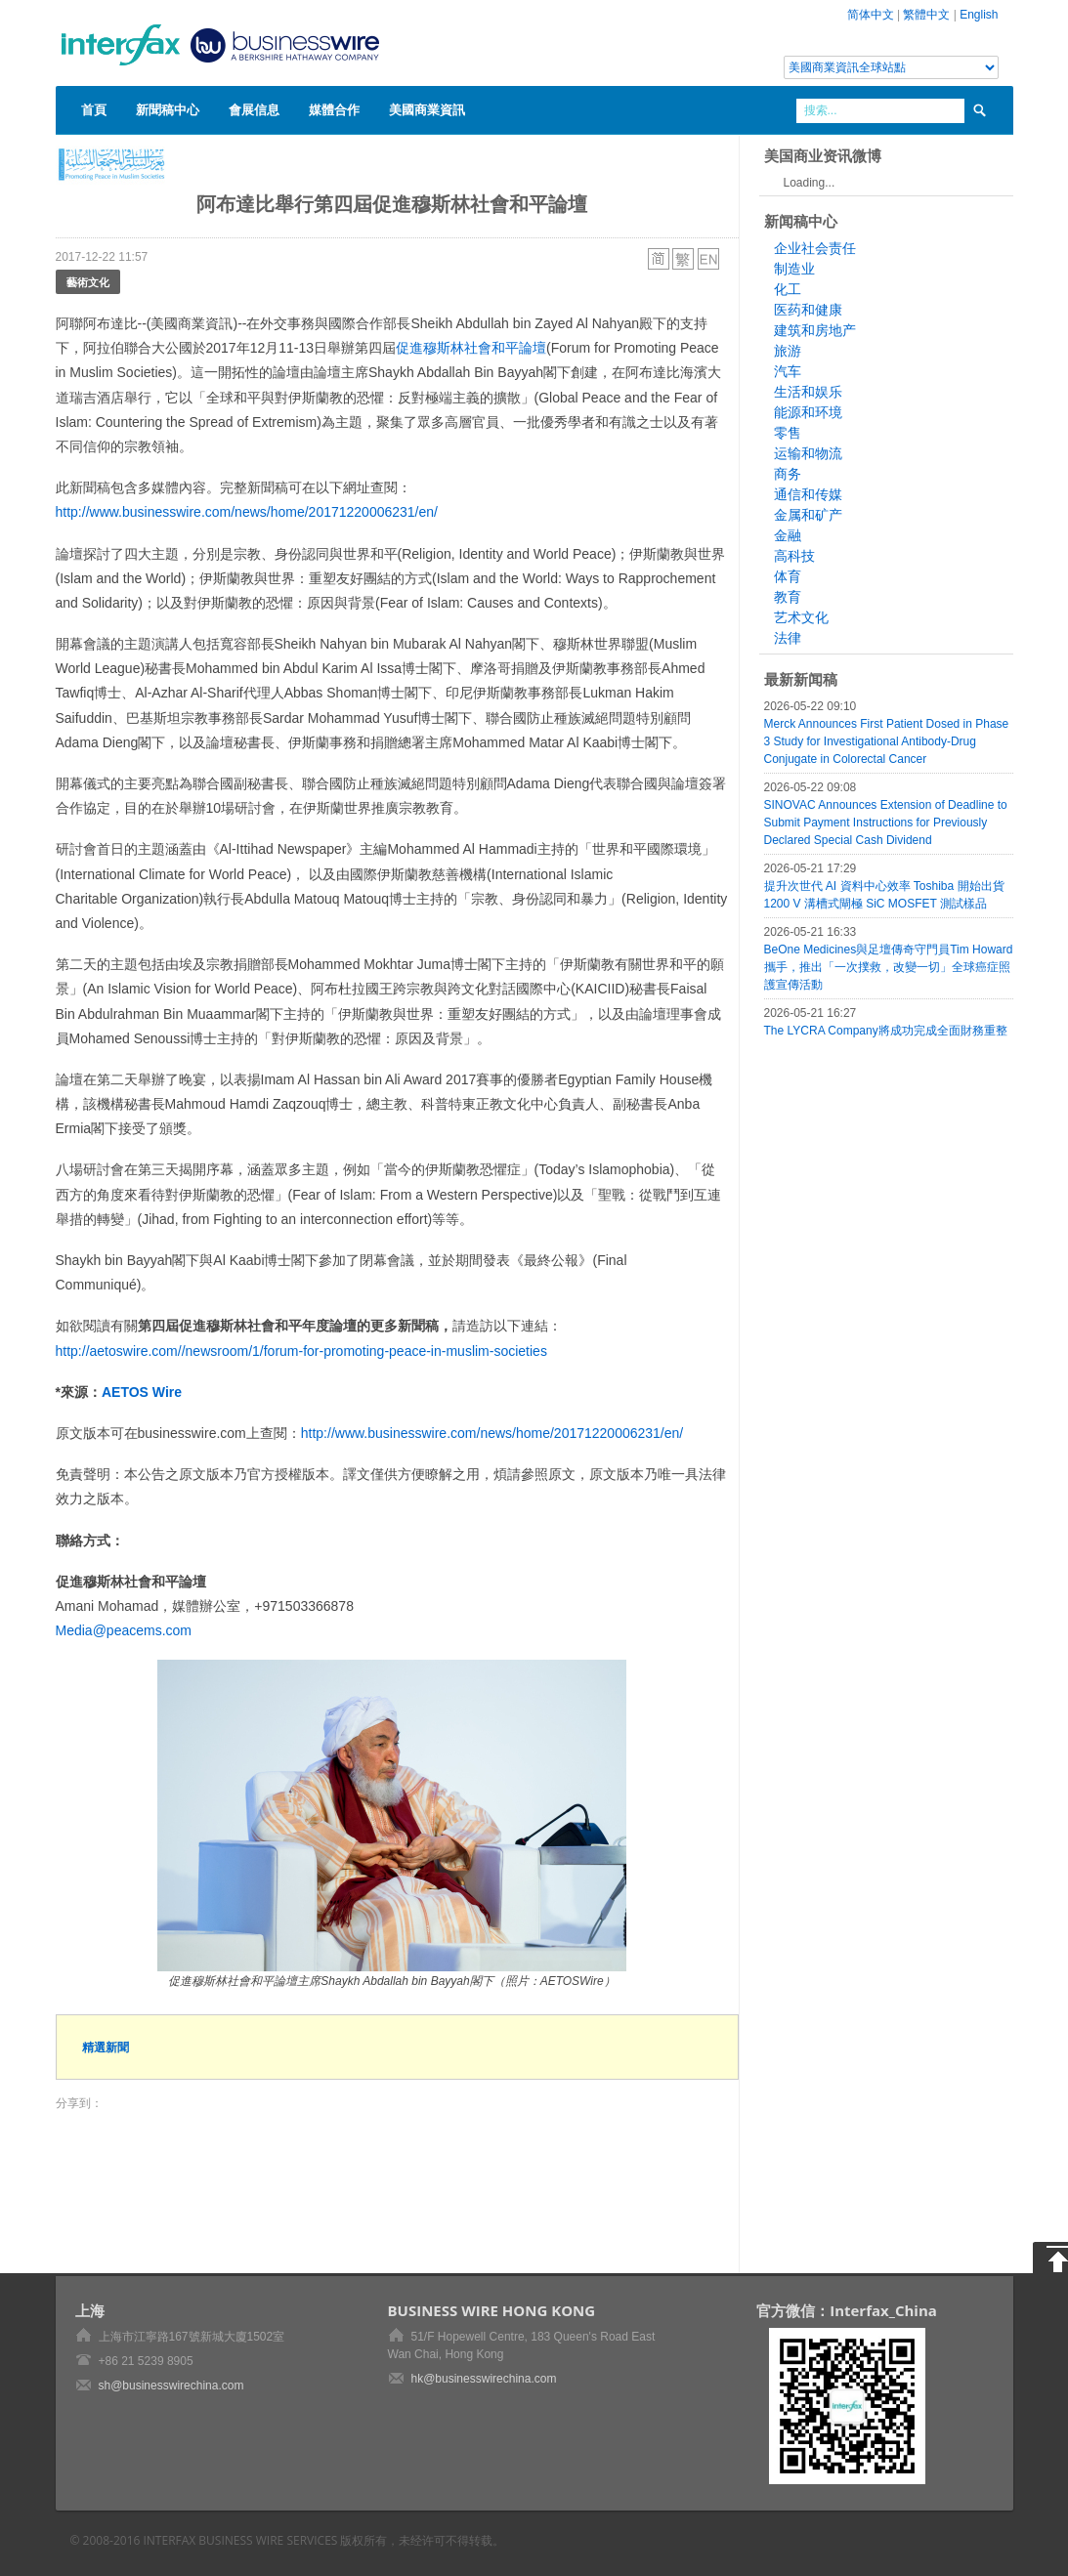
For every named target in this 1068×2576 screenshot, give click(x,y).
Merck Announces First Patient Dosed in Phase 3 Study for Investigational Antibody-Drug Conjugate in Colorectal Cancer (886, 741)
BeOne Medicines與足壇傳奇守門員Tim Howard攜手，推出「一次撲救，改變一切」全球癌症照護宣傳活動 (888, 967)
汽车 (787, 371)
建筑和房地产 (815, 330)
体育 (787, 576)
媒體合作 (334, 109)
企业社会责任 (815, 248)
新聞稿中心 (167, 109)
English (979, 14)
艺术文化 (801, 617)
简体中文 (870, 14)
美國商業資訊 (427, 109)
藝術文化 (87, 281)
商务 (787, 474)
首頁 (94, 109)
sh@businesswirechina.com (171, 2385)
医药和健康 (808, 309)
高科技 (794, 556)
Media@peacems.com (124, 1630)
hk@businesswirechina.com (484, 2379)
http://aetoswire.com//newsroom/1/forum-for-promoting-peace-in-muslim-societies (301, 1351)
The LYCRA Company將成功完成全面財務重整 (885, 1030)
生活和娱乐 (808, 392)
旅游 (787, 351)
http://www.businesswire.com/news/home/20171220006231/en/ (247, 512)
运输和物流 (808, 453)
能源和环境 (808, 412)
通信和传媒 (808, 494)
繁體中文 (926, 14)
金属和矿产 (808, 515)
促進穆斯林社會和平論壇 (471, 348)
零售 (787, 433)
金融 (787, 535)
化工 (787, 289)
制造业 (794, 268)
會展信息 (254, 109)
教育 (787, 597)
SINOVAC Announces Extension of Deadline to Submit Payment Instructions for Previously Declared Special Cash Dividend (885, 822)
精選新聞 (105, 2047)
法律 (787, 638)
